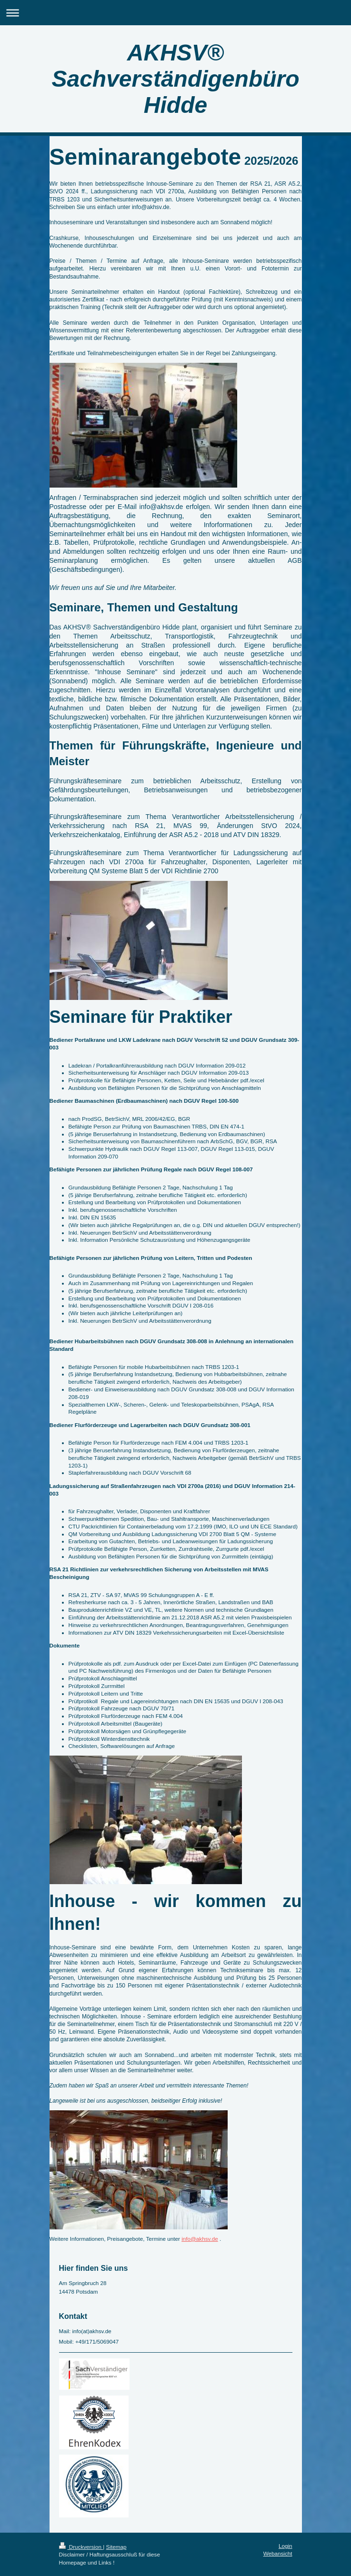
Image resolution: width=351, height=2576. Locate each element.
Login (285, 2546)
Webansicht (277, 2553)
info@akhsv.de (199, 2239)
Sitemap (116, 2547)
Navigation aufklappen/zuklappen (175, 12)
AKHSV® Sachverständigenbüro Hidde (175, 79)
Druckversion (81, 2547)
